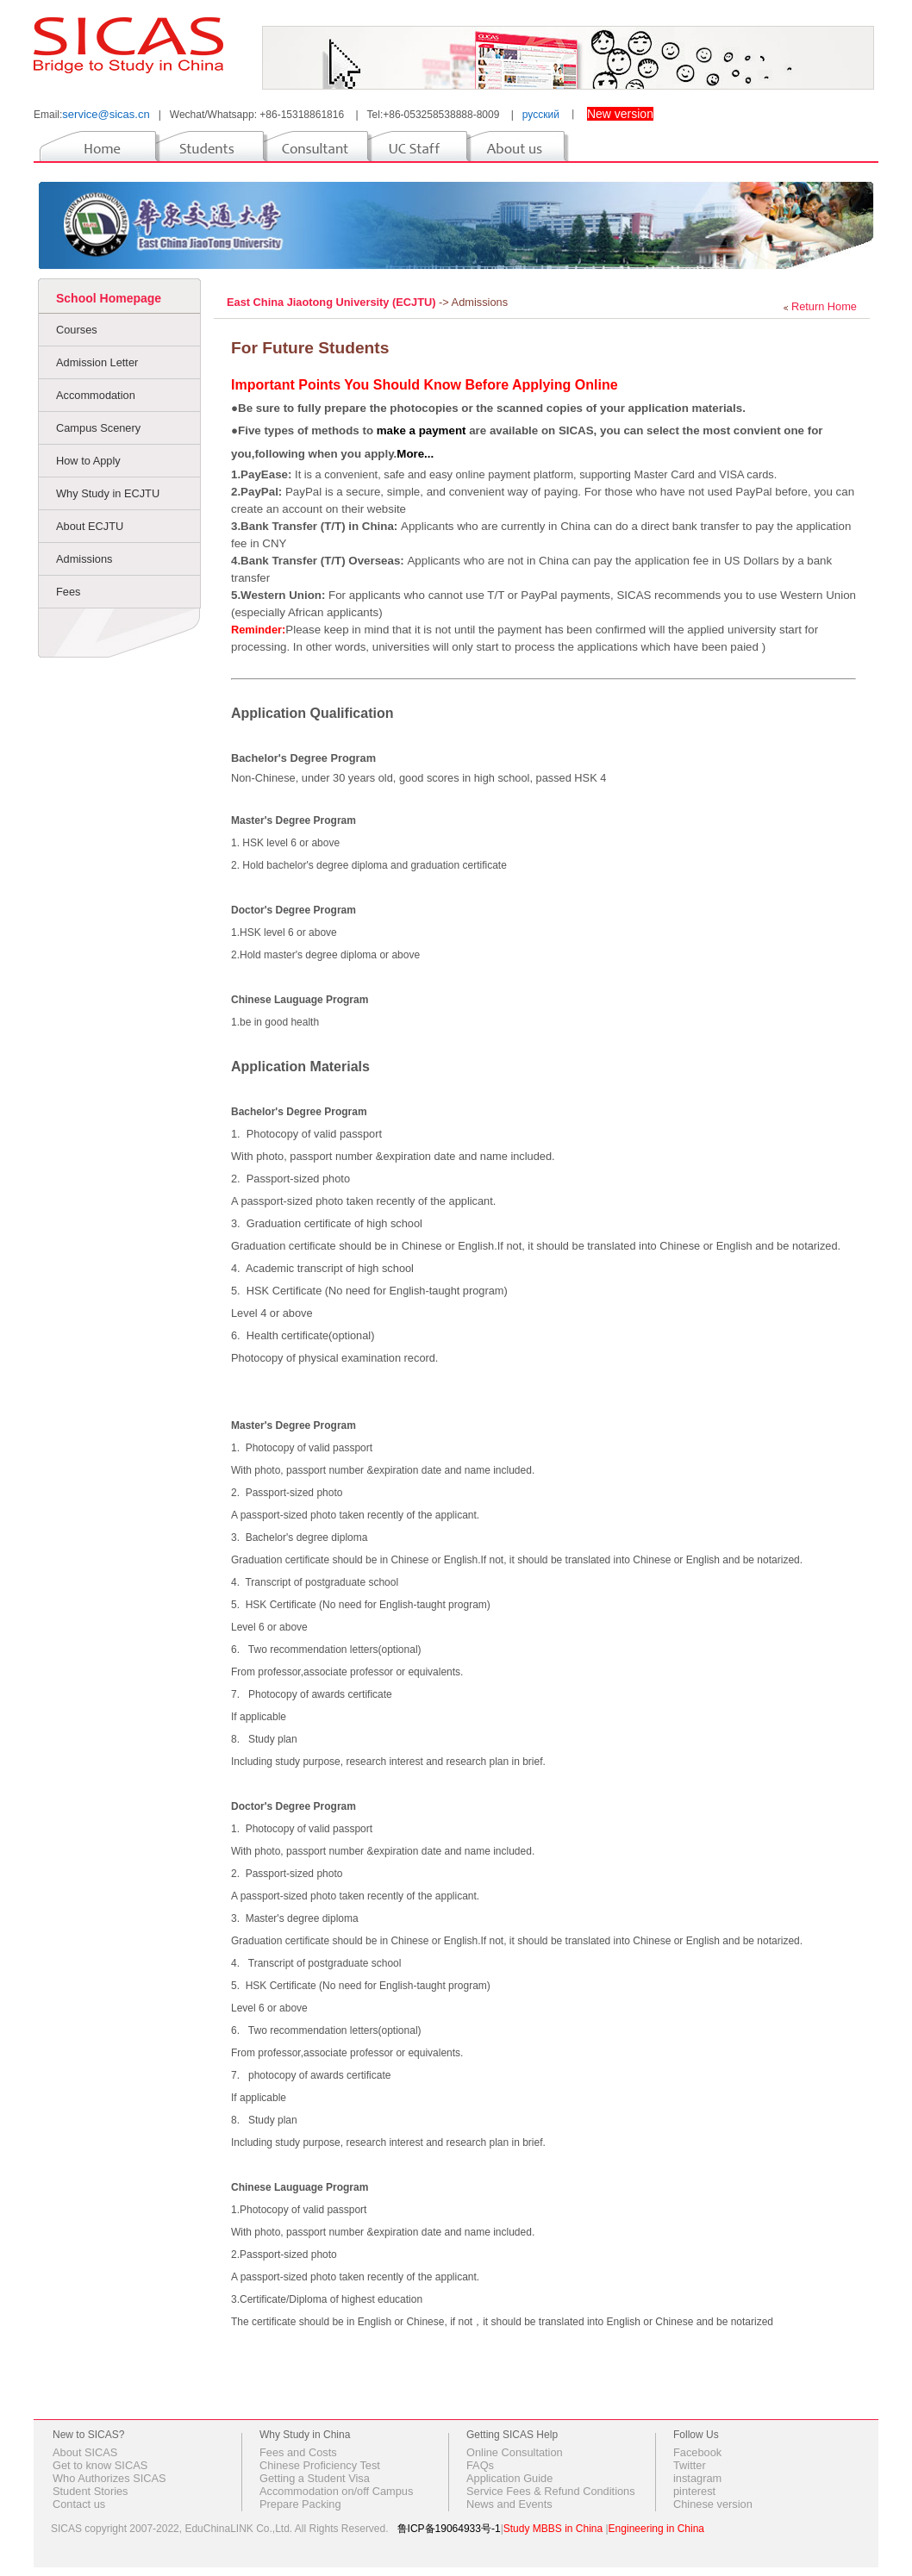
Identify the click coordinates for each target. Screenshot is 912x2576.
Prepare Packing (300, 2504)
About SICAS (85, 2452)
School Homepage (108, 298)
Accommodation (95, 395)
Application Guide (509, 2478)
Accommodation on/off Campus (336, 2491)
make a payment (421, 430)
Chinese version (713, 2504)
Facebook (697, 2452)
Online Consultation (514, 2452)
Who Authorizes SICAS (109, 2478)
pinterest (694, 2491)
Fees (68, 591)
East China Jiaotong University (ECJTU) (333, 302)
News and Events (509, 2504)
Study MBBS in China (553, 2529)
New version (620, 114)
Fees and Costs (298, 2452)
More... (415, 453)
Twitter (689, 2465)
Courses (76, 329)
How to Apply (88, 460)
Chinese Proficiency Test (319, 2465)
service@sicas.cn (105, 114)
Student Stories (90, 2491)
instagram (697, 2478)
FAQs (480, 2465)
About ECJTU (89, 526)
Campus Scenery (98, 427)
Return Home (824, 306)
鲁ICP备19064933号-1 (449, 2529)
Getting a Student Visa (314, 2478)
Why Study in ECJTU (107, 493)
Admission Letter (97, 362)
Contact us (79, 2504)
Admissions (84, 558)
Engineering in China (656, 2529)
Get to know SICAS (100, 2465)
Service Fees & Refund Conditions (550, 2491)
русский (540, 115)
